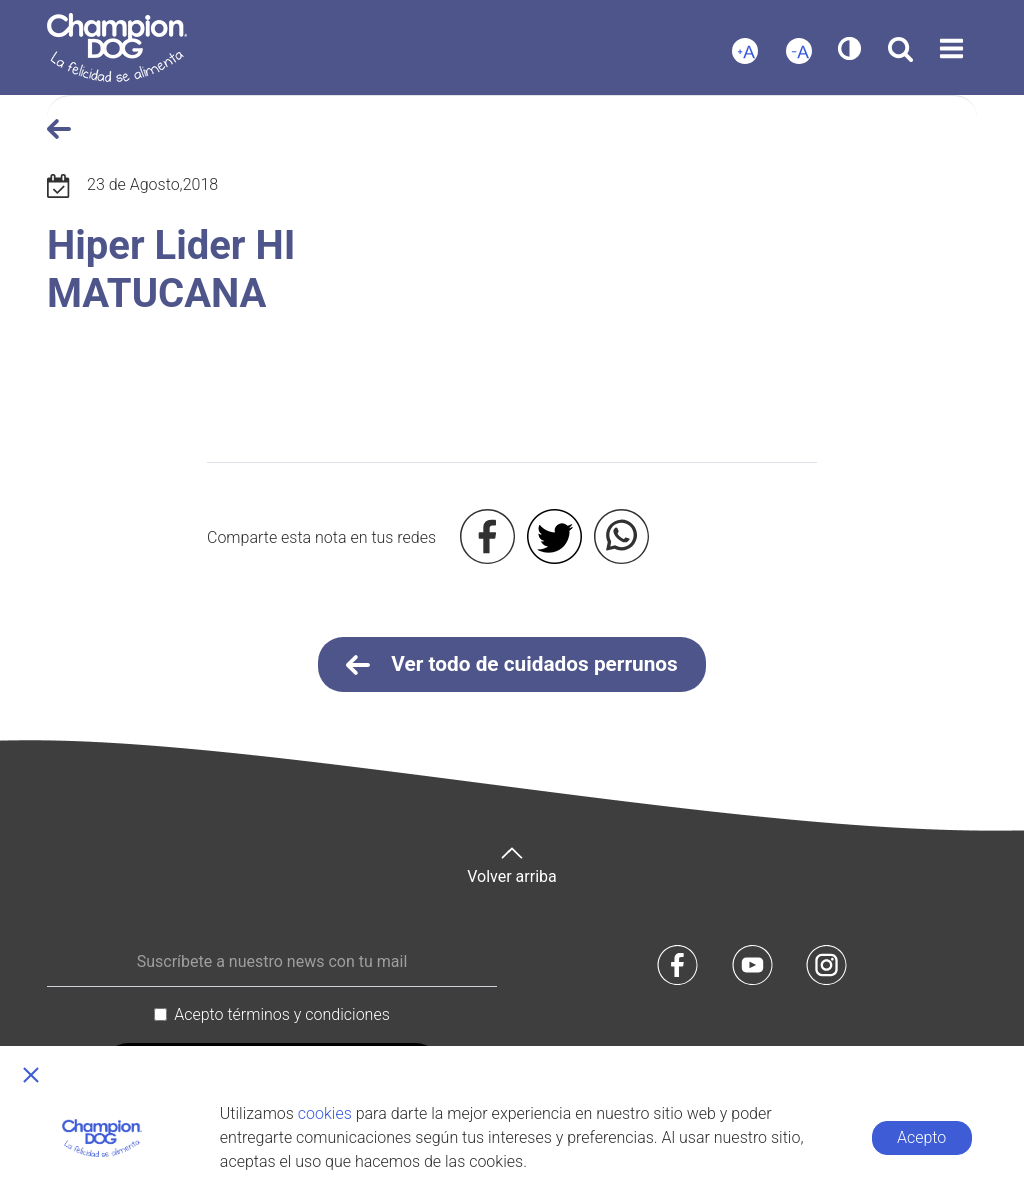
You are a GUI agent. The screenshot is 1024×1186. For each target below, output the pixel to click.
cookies (325, 1113)
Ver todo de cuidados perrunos (512, 665)
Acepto (921, 1137)
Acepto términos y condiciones (282, 1014)
